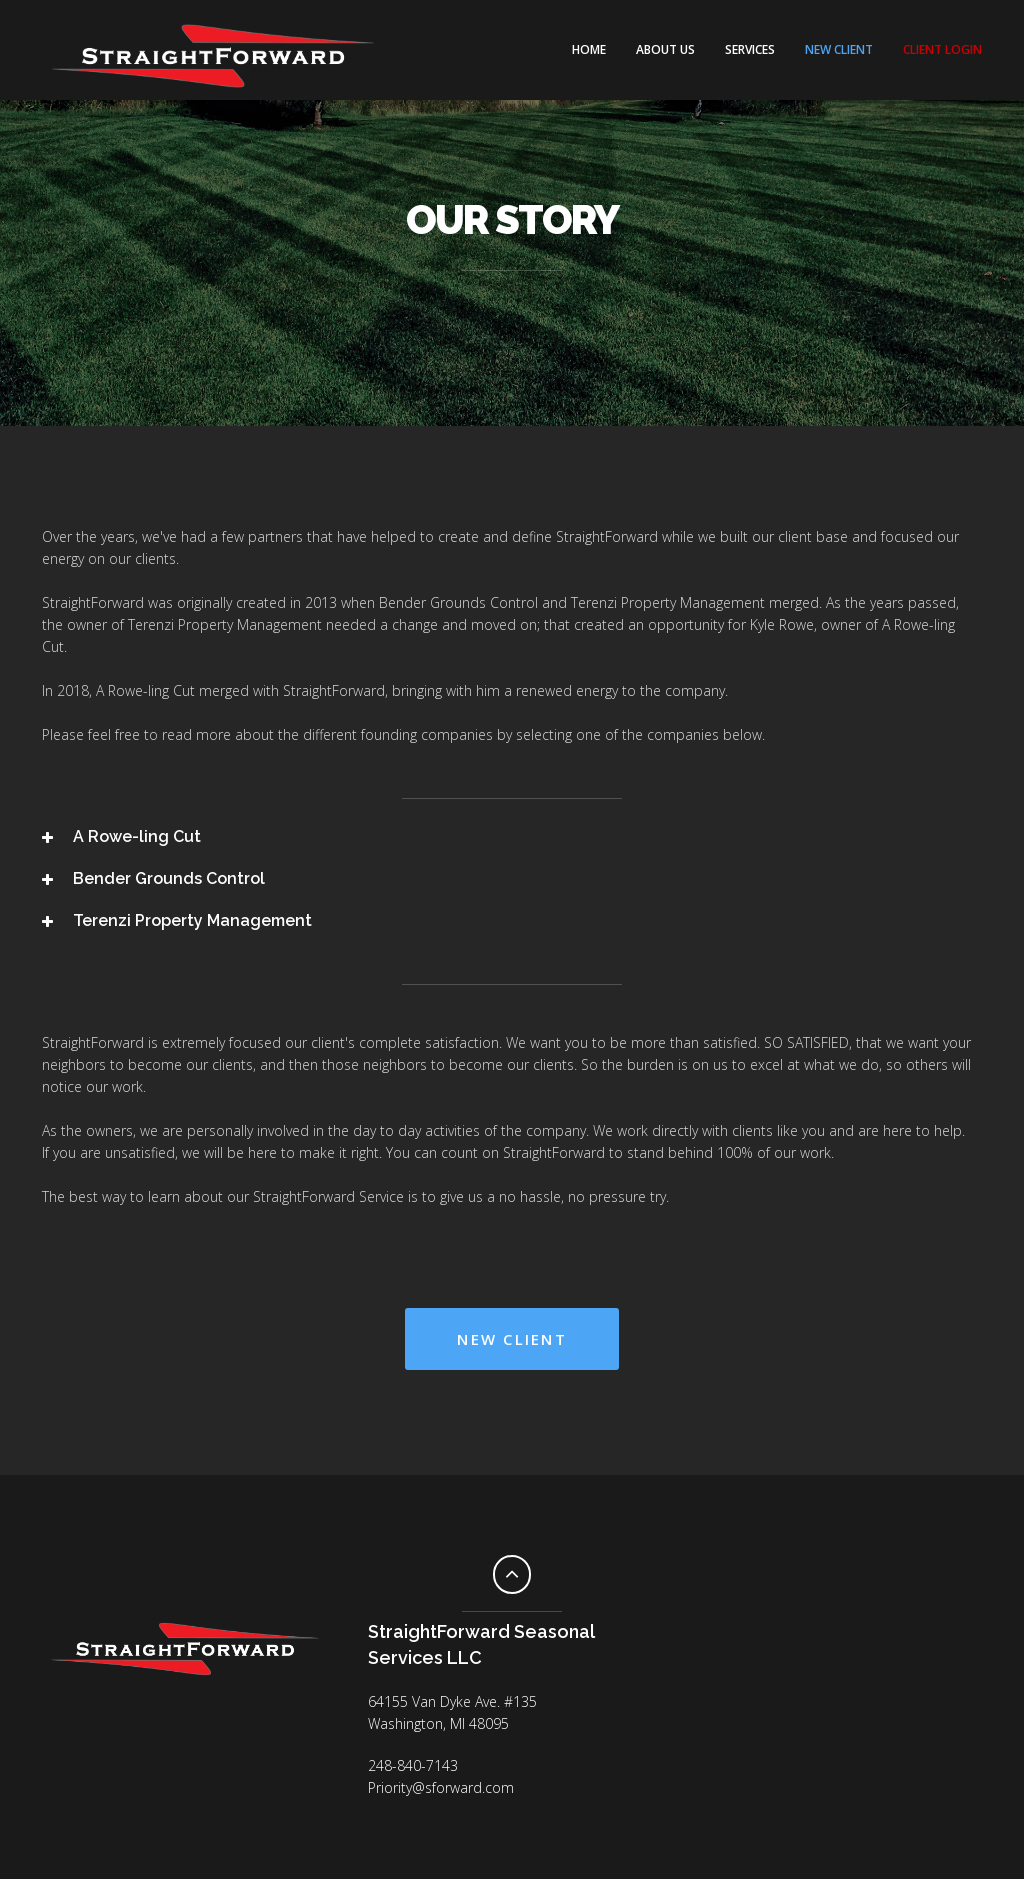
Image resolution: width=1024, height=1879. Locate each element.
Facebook (185, 1715)
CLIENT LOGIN (942, 49)
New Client (512, 1339)
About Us (665, 49)
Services (750, 49)
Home (589, 49)
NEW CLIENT (839, 49)
